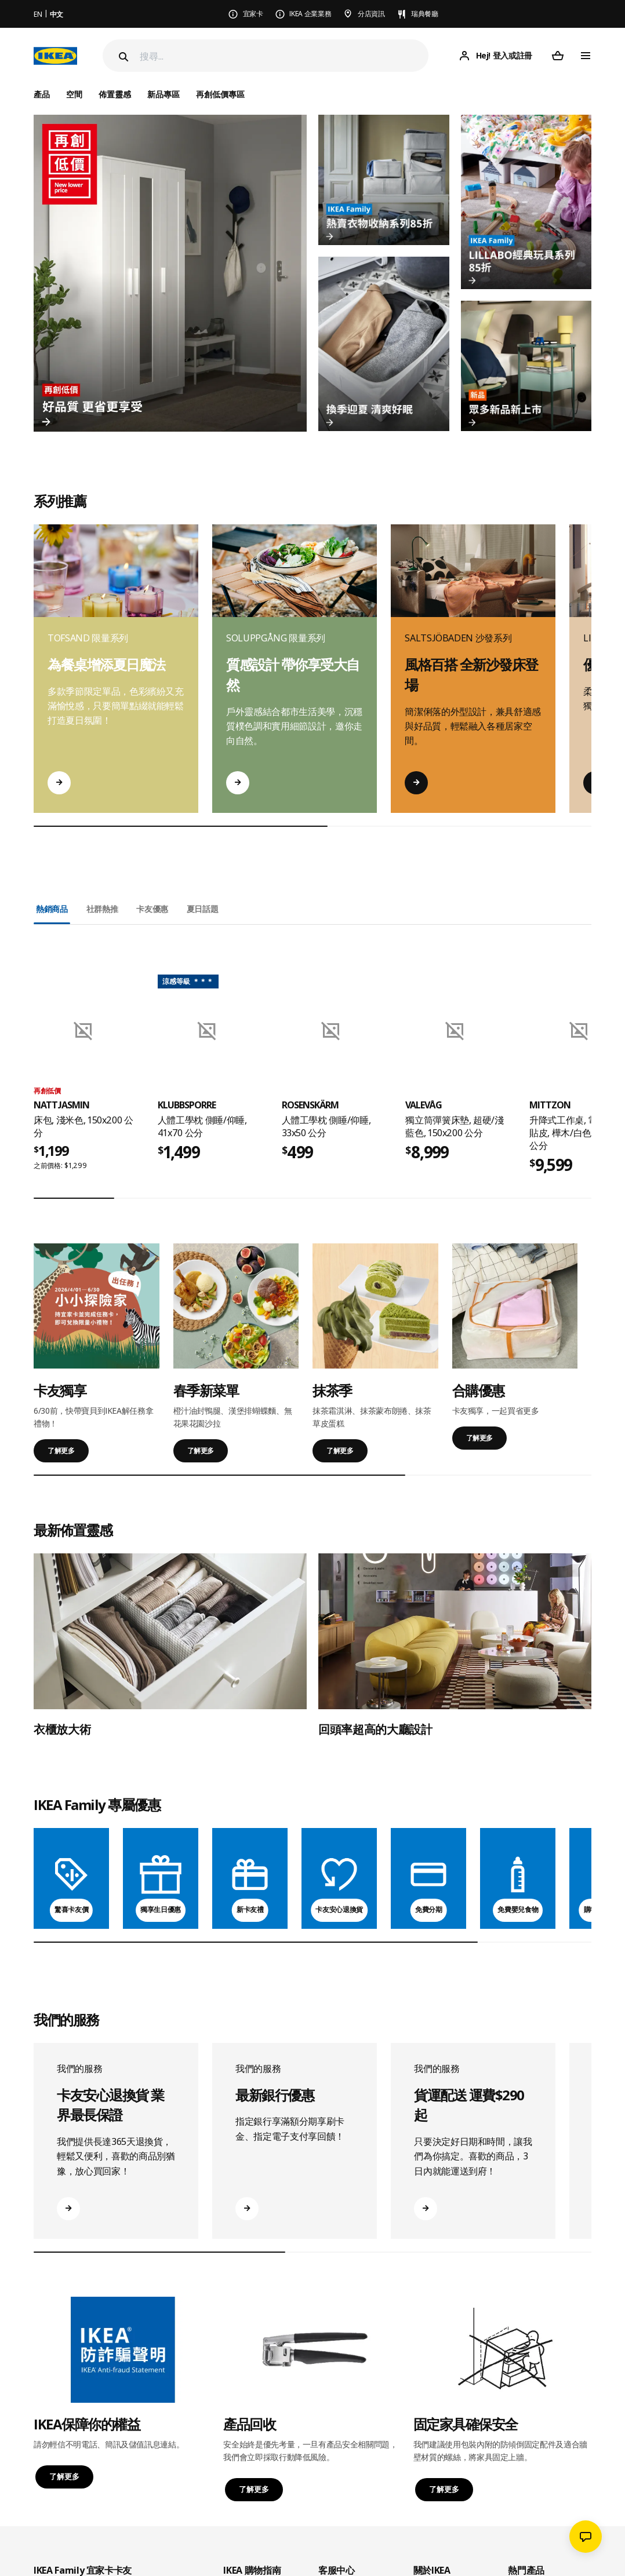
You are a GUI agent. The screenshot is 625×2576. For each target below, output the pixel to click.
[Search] (122, 56)
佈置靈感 (115, 94)
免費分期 (428, 1909)
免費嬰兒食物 (517, 1909)
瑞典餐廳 (424, 14)
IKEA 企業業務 (310, 14)
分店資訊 (371, 14)
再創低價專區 (220, 94)
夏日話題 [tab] (203, 908)
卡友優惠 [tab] (152, 908)
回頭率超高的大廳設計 (375, 1729)
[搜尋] (284, 56)
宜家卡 (253, 14)
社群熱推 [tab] (102, 908)
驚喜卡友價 (71, 1909)
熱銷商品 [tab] (52, 908)
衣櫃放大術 (62, 1729)
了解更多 (61, 1450)
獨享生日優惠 (160, 1909)
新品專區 (163, 94)
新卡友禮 (250, 1909)
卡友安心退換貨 (339, 1909)
